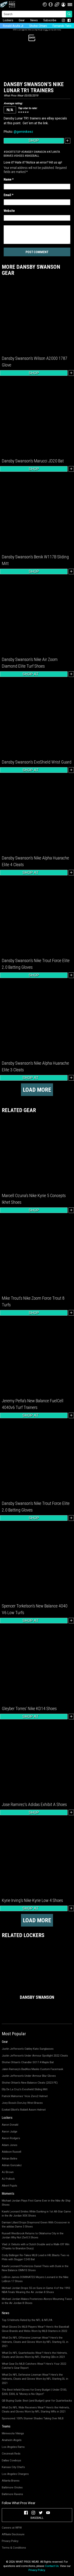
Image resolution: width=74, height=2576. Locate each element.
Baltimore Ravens (12, 2494)
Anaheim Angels (12, 2440)
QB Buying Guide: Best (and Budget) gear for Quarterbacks (37, 2400)
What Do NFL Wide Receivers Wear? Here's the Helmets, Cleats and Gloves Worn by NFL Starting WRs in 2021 (36, 2409)
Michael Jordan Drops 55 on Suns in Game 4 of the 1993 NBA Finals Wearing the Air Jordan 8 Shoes (36, 2290)
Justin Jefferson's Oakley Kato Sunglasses (28, 2048)
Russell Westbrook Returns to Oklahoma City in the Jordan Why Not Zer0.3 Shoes (33, 2235)
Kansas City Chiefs (13, 2467)
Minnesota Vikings (13, 2433)
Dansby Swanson (34, 151)
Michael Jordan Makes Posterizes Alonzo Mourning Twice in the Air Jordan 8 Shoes (37, 2301)
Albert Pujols (9, 2185)
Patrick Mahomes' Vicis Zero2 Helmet (25, 2096)
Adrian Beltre (9, 2158)
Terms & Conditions (14, 2547)
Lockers (8, 20)
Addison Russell (11, 2151)
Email (8, 195)
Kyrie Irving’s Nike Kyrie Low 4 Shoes (32, 1900)
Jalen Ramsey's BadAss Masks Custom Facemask (32, 2069)
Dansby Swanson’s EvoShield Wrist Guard (36, 762)
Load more (37, 1089)
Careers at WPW (12, 2527)
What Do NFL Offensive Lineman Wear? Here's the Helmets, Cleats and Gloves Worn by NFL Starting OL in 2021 (35, 2342)
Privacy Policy (10, 2541)
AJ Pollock (8, 2178)
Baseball (33, 155)
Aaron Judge (9, 2131)
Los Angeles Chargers (15, 2474)
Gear (22, 20)
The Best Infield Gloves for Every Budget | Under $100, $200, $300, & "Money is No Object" (34, 2392)
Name (9, 179)
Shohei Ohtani (38, 26)
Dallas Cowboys (11, 2460)
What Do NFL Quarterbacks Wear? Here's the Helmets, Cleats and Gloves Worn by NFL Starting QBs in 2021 (34, 2355)
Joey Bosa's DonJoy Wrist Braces (22, 2103)
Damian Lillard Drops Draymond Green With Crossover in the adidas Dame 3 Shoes (36, 2224)
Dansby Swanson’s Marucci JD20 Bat (33, 461)
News (34, 20)
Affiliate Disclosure (13, 2534)
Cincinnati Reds (11, 2453)
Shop (34, 140)
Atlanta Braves (11, 2480)
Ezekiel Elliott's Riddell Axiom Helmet (24, 2109)
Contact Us (52, 2566)
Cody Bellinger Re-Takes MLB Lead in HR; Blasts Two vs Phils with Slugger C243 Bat (35, 2257)
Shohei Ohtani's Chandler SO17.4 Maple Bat (28, 2062)
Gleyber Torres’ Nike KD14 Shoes (29, 1708)
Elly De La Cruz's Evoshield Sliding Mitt (24, 2089)
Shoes (20, 155)
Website (9, 211)
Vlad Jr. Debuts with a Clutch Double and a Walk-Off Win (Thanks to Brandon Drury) (35, 2246)
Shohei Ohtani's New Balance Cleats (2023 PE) (30, 2082)
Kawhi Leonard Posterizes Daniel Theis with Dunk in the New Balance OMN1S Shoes (35, 2268)
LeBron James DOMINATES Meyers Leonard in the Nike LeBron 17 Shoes (35, 2279)
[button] (63, 4)
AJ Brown (8, 2172)
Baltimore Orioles (12, 2487)
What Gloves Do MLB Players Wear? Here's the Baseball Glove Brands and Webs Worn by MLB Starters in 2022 (35, 2329)
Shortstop (13, 151)
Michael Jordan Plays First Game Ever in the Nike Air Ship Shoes (36, 2203)
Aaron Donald (10, 2124)
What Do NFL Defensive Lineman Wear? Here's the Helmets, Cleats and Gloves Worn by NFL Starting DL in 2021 (35, 2379)
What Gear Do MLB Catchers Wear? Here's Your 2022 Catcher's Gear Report (34, 2366)
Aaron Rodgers (11, 2138)
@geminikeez (23, 132)
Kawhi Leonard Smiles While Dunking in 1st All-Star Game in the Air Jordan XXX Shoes (36, 2213)
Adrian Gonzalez (12, 2165)
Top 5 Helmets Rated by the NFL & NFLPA (27, 2320)
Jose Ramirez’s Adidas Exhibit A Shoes (34, 1804)
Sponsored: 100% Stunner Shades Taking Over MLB (33, 2418)
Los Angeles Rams (13, 2447)
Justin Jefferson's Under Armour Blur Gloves (29, 2075)
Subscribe (49, 20)
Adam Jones (9, 2145)
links (46, 30)
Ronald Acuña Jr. (13, 26)
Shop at (33, 674)
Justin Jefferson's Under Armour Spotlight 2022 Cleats (35, 2055)
